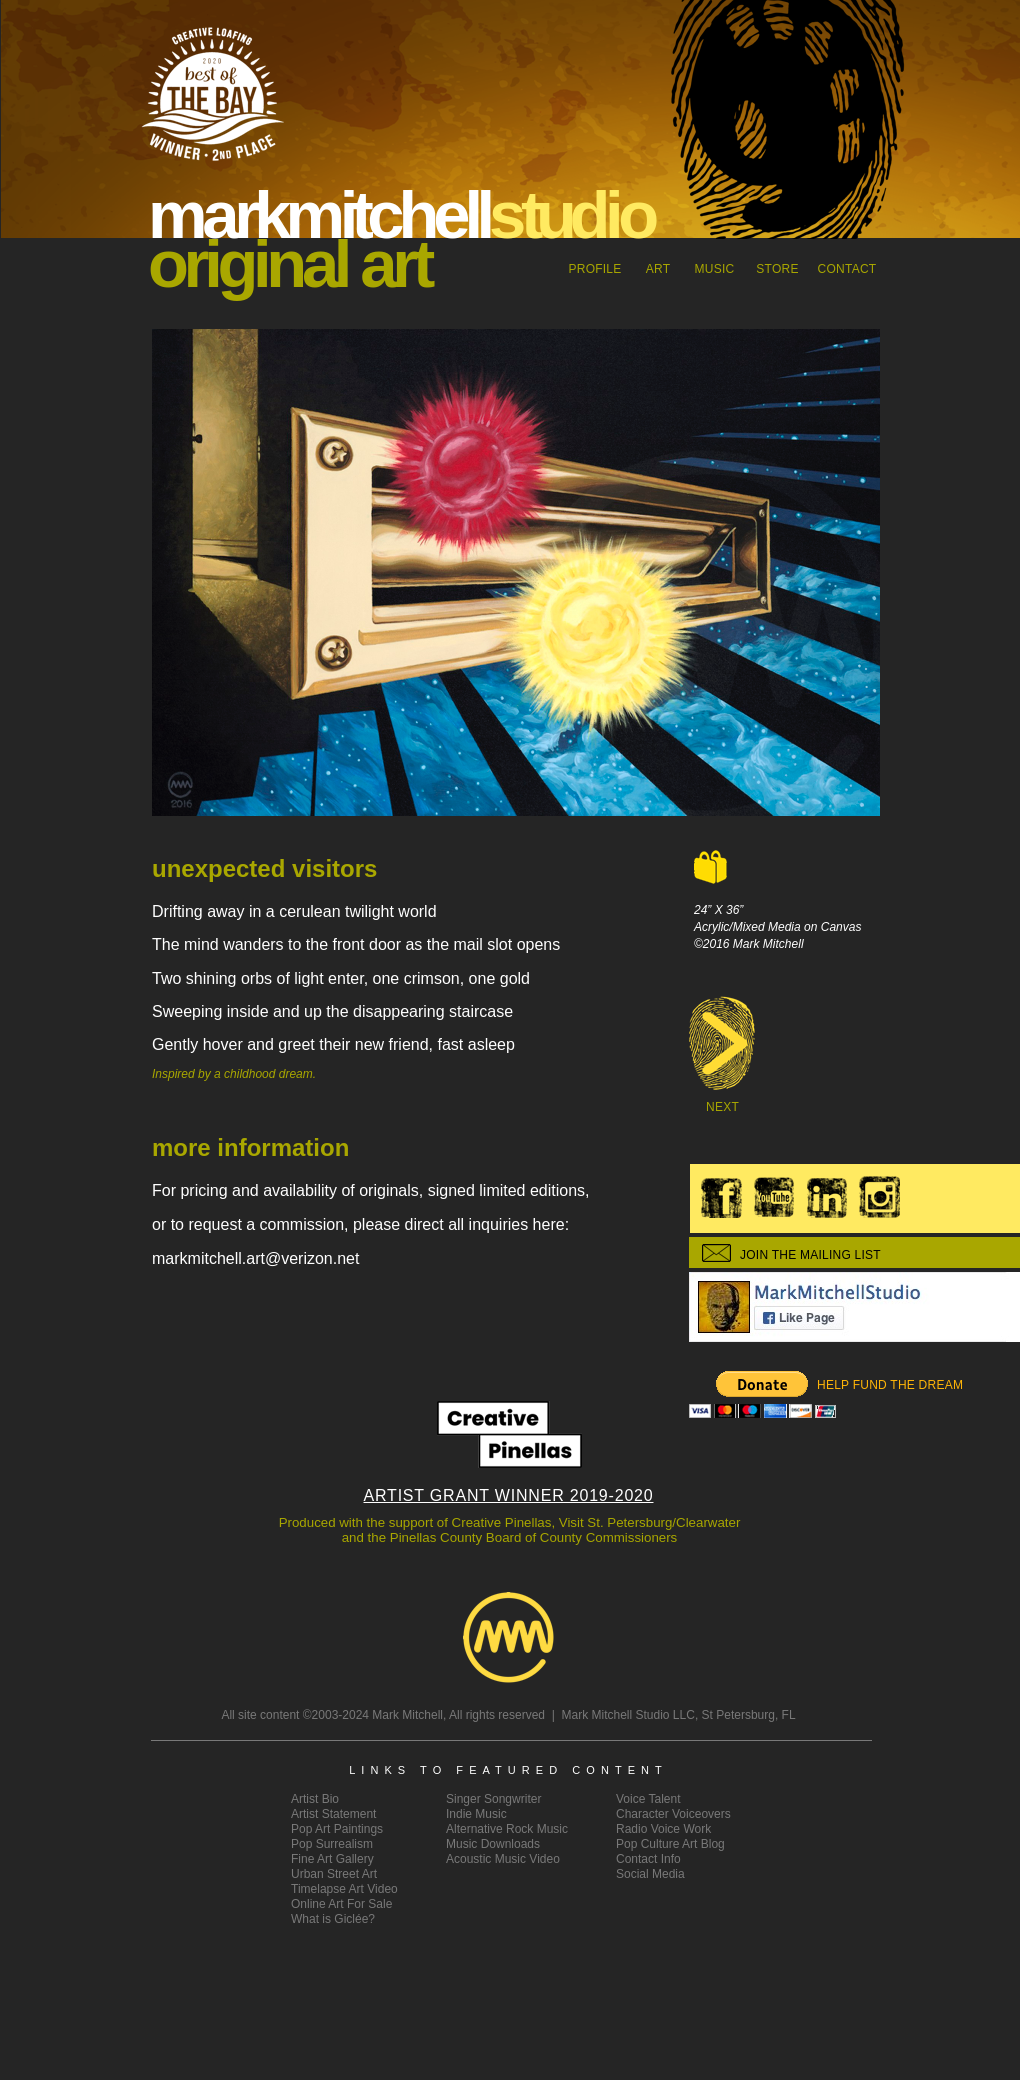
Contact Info (648, 1859)
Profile (594, 269)
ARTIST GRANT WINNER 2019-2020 (509, 1495)
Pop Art (337, 1829)
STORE (777, 269)
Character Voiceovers (673, 1814)
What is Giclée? (333, 1919)
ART (658, 269)
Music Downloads (493, 1844)
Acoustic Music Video (503, 1859)
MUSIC (715, 269)
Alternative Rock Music (507, 1829)
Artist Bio (315, 1799)
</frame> (762, 1395)
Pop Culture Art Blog (670, 1844)
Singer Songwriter (493, 1799)
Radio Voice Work (663, 1829)
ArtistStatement (333, 1814)
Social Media (650, 1874)
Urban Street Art (334, 1874)
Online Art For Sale (341, 1904)
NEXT (722, 1107)
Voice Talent (648, 1799)
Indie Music (476, 1814)
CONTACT (847, 269)
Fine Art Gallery (332, 1859)
